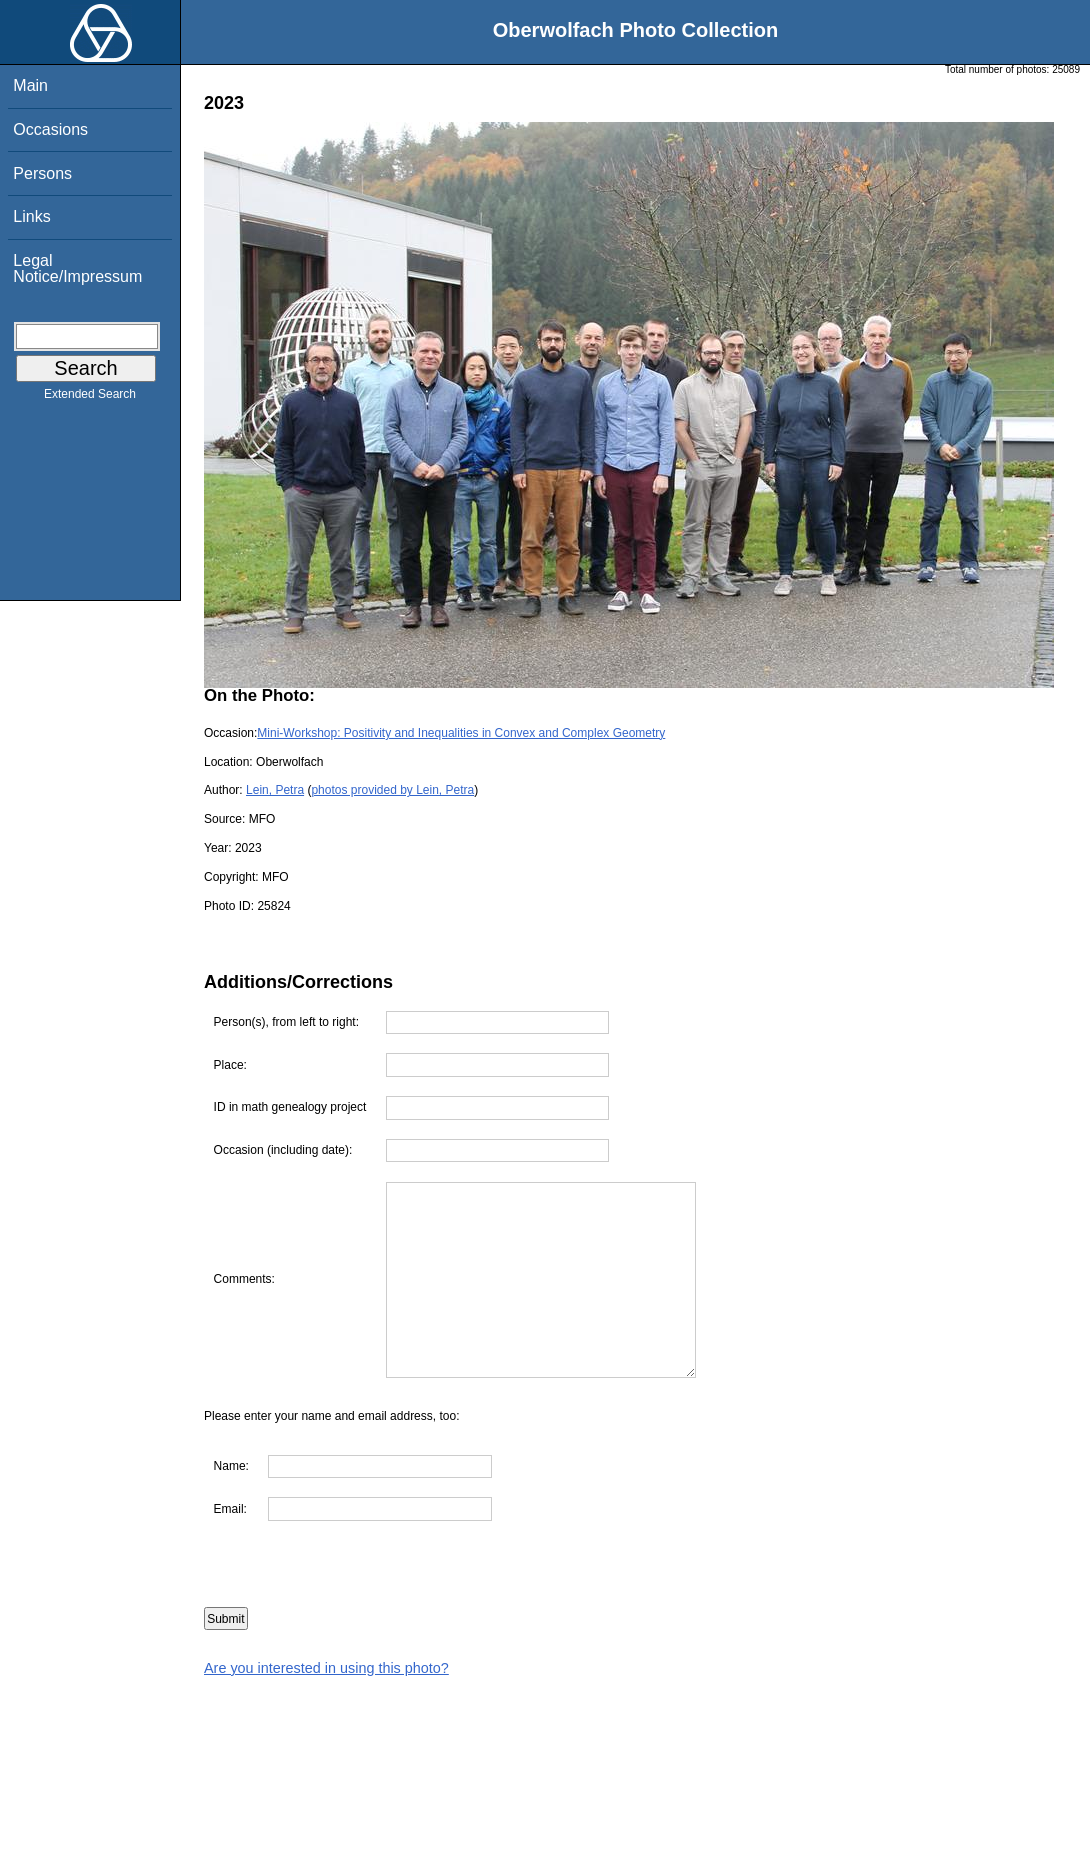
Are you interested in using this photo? (326, 1668)
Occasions (50, 129)
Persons (42, 173)
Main (30, 85)
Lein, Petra (275, 790)
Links (31, 216)
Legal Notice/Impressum (77, 268)
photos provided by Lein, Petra (392, 790)
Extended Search (90, 398)
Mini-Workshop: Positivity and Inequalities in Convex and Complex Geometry (461, 733)
